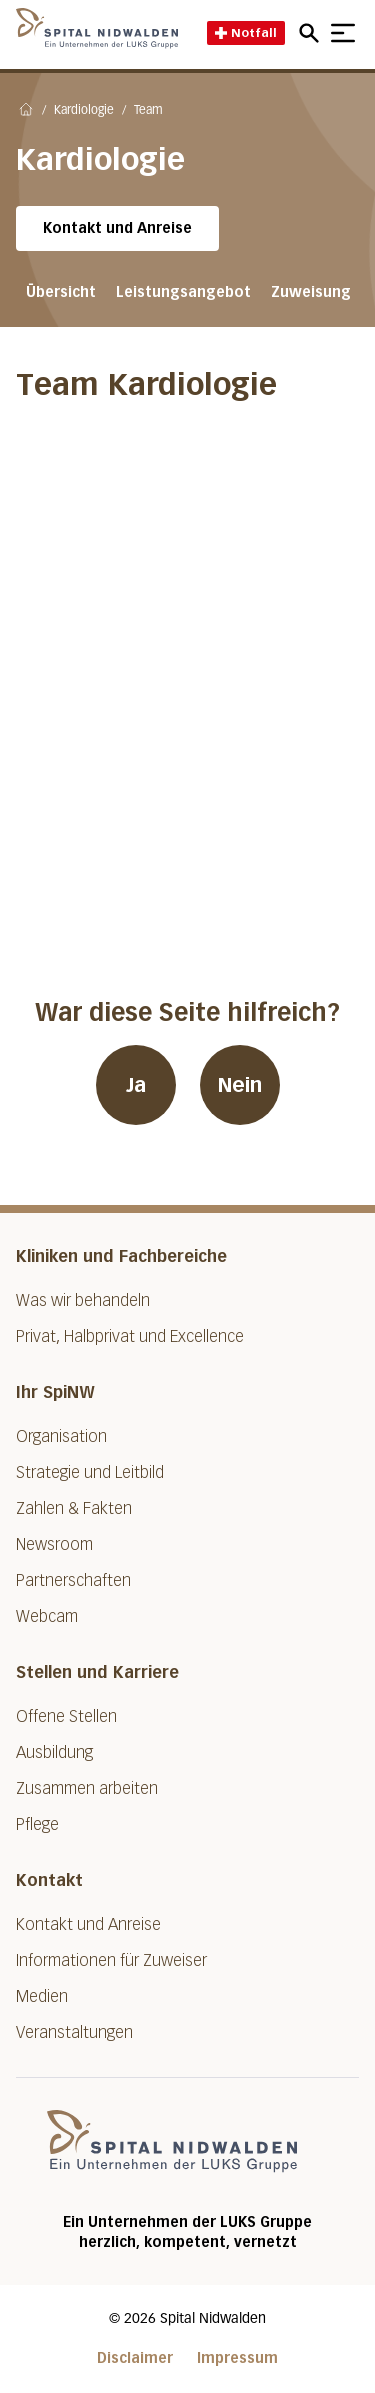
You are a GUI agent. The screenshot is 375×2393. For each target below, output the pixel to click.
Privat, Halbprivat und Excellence (130, 1336)
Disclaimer (135, 2358)
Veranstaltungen (74, 2032)
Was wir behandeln (83, 1300)
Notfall (246, 32)
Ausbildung (54, 1752)
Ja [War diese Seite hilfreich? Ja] (136, 1085)
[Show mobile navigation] (343, 33)
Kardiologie (84, 111)
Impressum (237, 2358)
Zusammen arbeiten (87, 1788)
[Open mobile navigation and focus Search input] (312, 33)
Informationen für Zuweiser (111, 1960)
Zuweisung (311, 292)
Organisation (61, 1436)
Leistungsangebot (183, 292)
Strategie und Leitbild (90, 1472)
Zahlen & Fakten (74, 1508)
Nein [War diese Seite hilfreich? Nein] (240, 1085)
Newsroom (54, 1544)
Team (148, 111)
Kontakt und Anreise (117, 228)
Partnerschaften (73, 1580)
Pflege (37, 1824)
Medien (42, 1996)
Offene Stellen (66, 1716)
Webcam (47, 1616)
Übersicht (61, 292)
